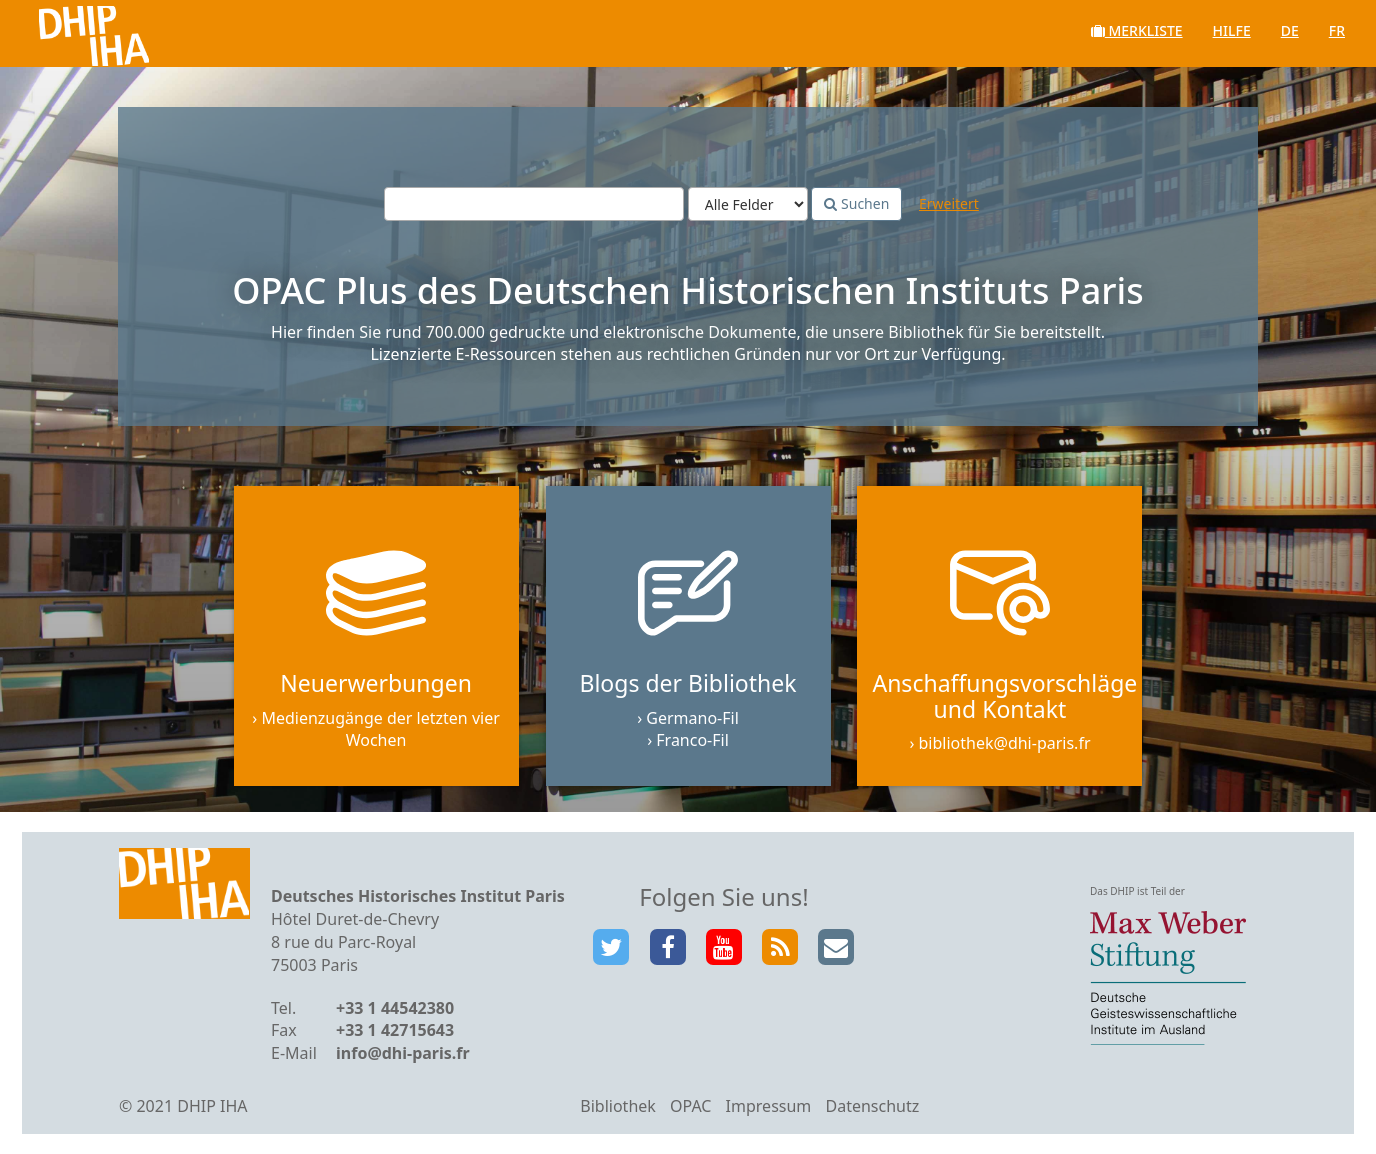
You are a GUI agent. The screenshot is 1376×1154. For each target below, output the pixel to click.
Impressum (769, 1106)
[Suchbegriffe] (534, 204)
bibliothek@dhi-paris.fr (1005, 743)
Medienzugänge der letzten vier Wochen (380, 729)
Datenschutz (872, 1106)
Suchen (856, 203)
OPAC (690, 1106)
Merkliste (1137, 30)
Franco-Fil (692, 740)
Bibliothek (618, 1106)
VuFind (68, 30)
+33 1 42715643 (395, 1030)
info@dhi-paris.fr (403, 1053)
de (1290, 30)
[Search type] (748, 204)
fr (1337, 30)
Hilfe (1232, 30)
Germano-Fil (692, 718)
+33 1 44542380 (395, 1008)
